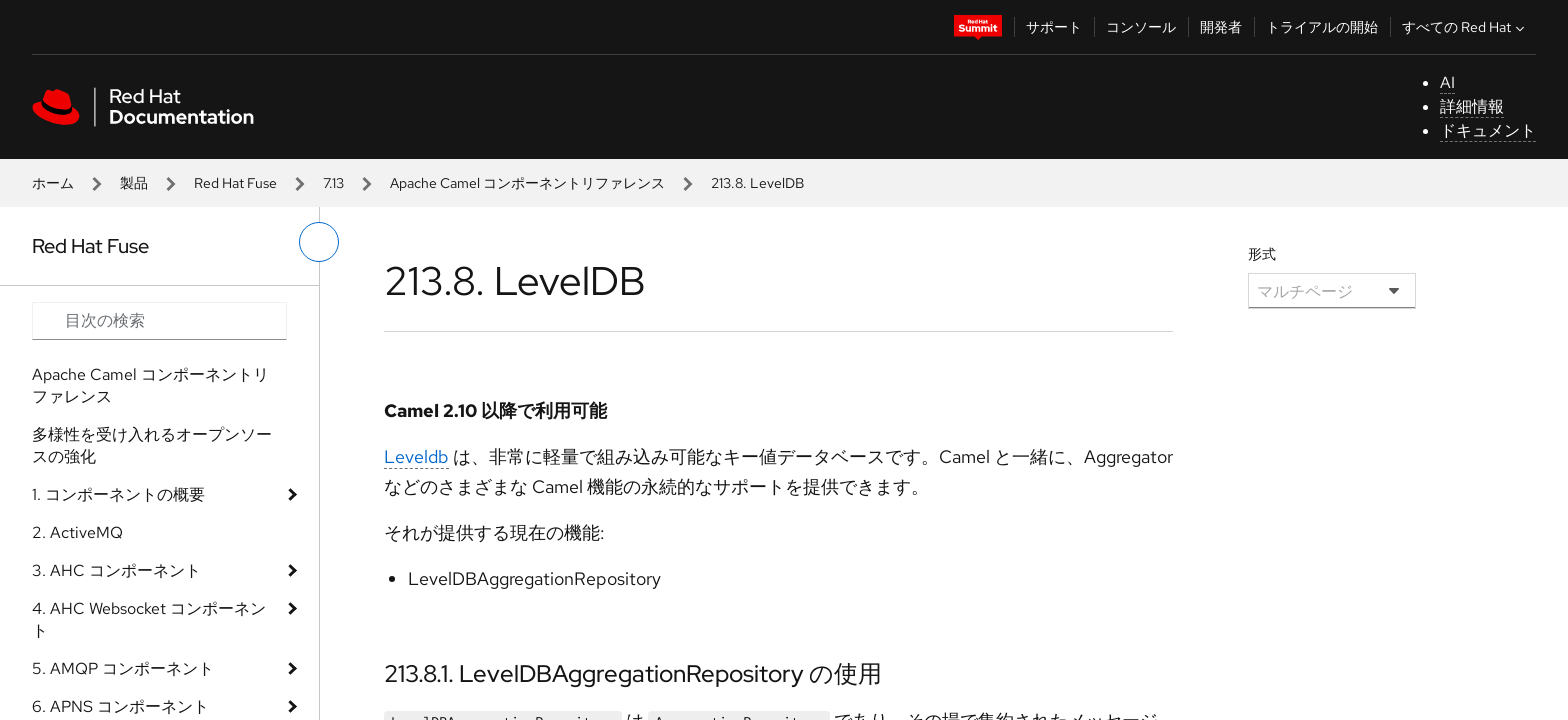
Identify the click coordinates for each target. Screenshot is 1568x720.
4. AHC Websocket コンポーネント (149, 619)
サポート (1054, 27)
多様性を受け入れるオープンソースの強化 (152, 445)
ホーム (53, 183)
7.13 (333, 183)
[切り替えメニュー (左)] (319, 242)
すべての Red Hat (1465, 27)
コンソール (1141, 27)
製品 (134, 183)
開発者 (1221, 27)
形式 (1262, 254)
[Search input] (159, 321)
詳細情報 (1472, 106)
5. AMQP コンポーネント (123, 668)
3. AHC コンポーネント (116, 570)
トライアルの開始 (1322, 27)
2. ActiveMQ (77, 532)
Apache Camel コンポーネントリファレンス (527, 183)
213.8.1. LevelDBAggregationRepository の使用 (633, 673)
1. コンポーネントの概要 (118, 494)
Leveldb (416, 456)
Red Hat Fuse (235, 183)
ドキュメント (1488, 130)
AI (1447, 82)
